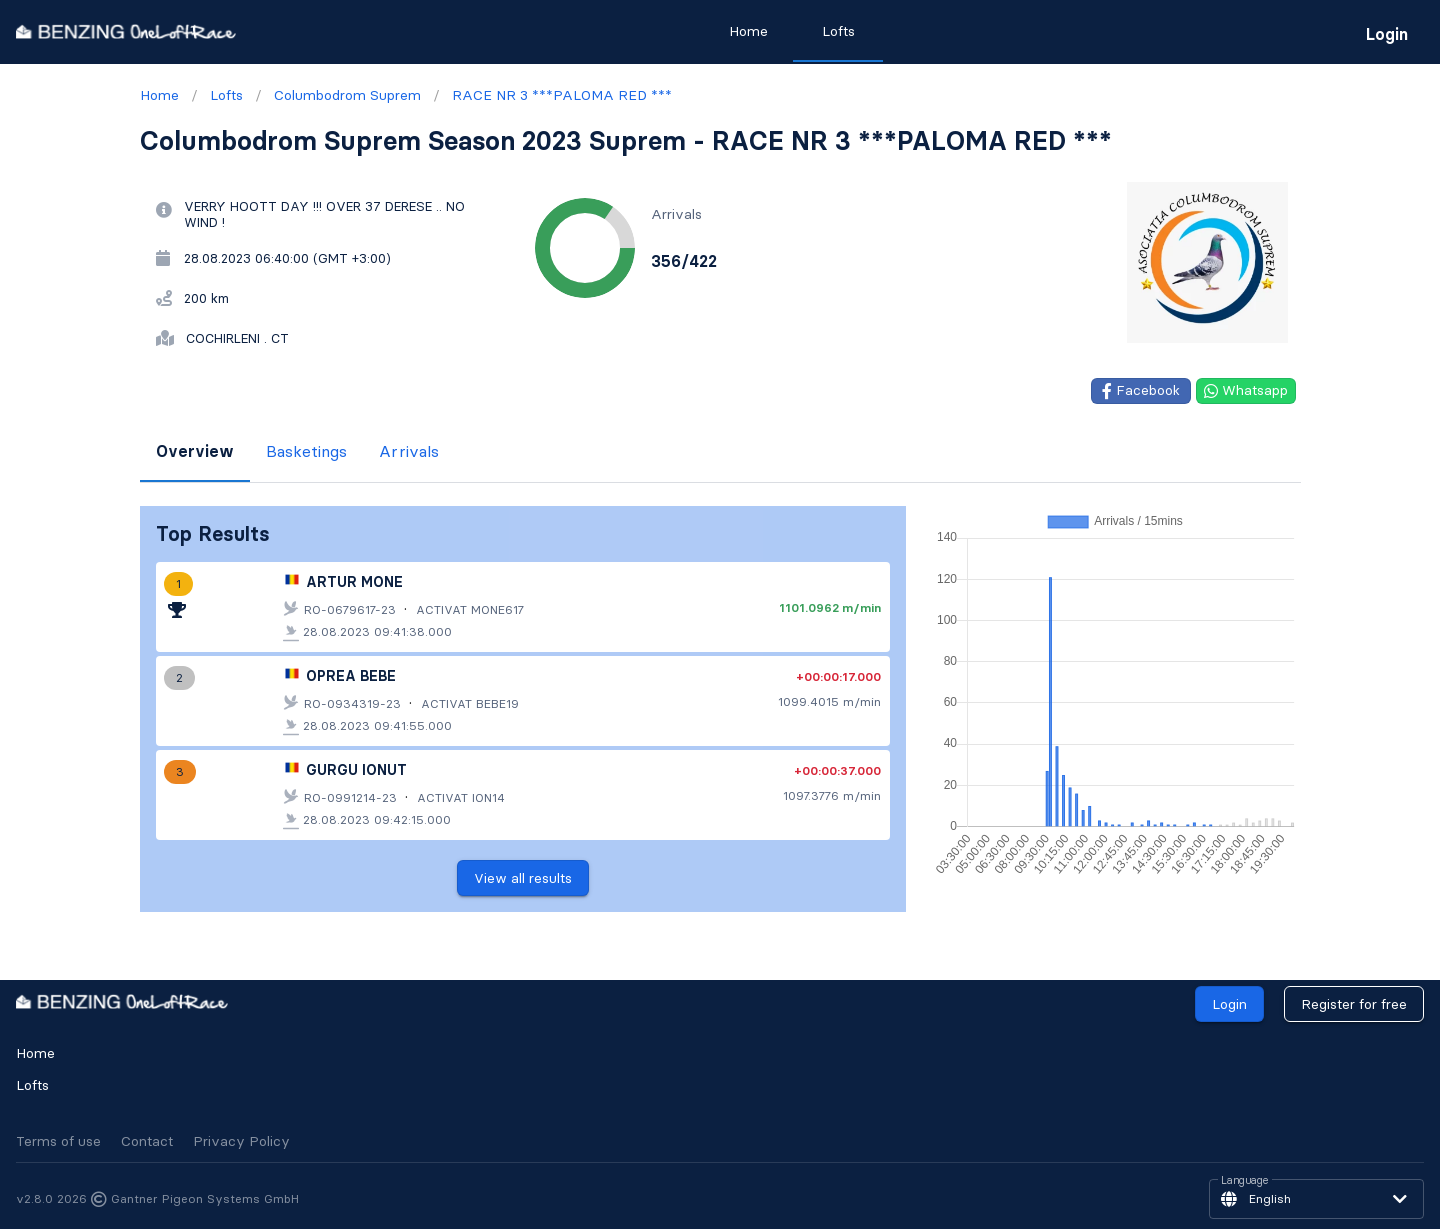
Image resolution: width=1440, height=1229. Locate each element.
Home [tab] (748, 31)
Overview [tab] (195, 451)
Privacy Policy (241, 1141)
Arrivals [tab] (409, 451)
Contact (147, 1141)
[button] (1316, 1199)
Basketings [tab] (306, 451)
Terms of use (58, 1141)
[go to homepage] (126, 31)
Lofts (32, 1085)
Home (35, 1053)
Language (1245, 1181)
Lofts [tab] (838, 31)
